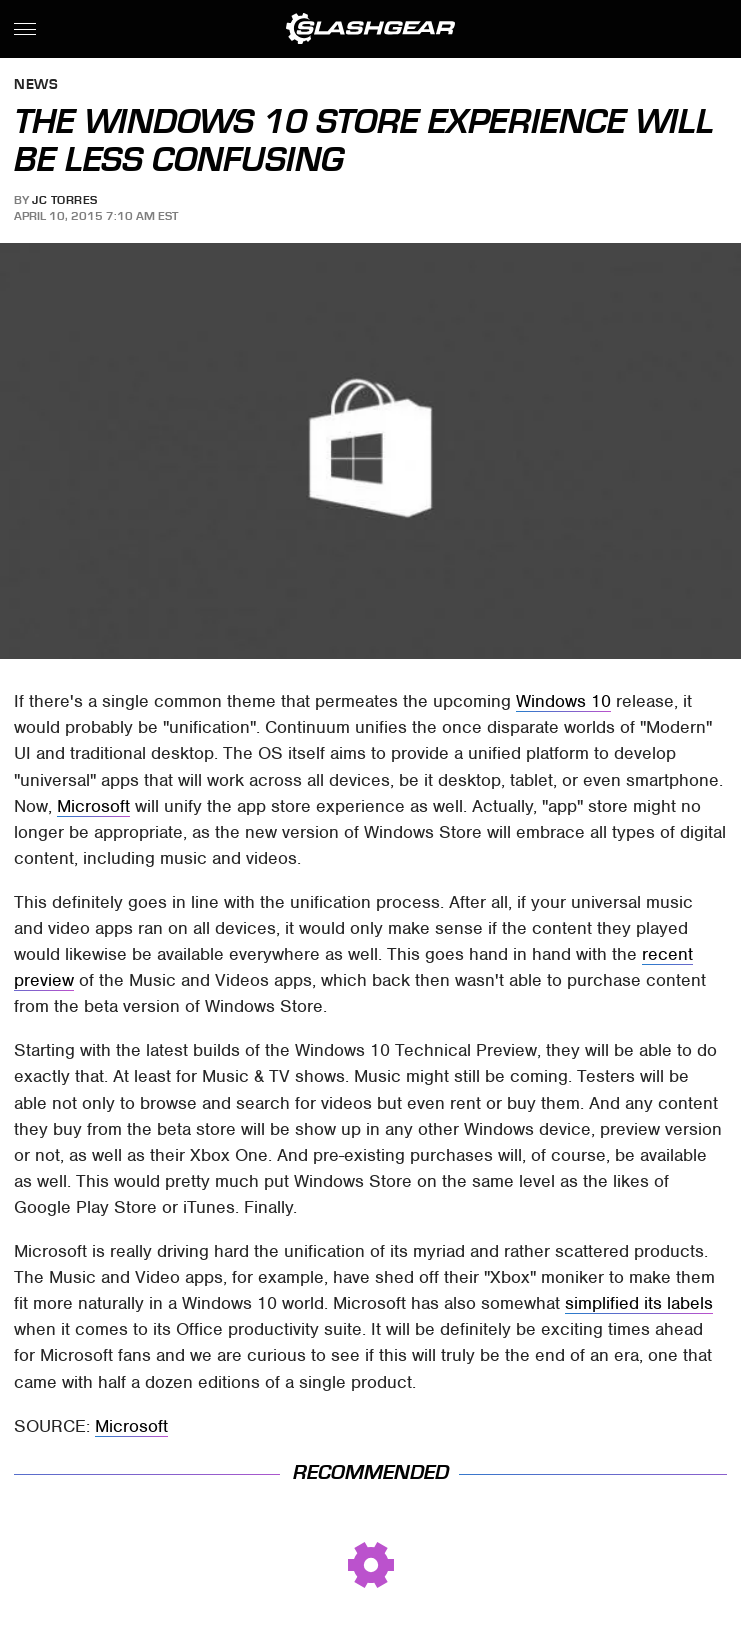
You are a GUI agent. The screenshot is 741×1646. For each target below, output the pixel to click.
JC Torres (65, 200)
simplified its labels (639, 1303)
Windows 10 (563, 701)
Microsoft (93, 806)
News (36, 85)
